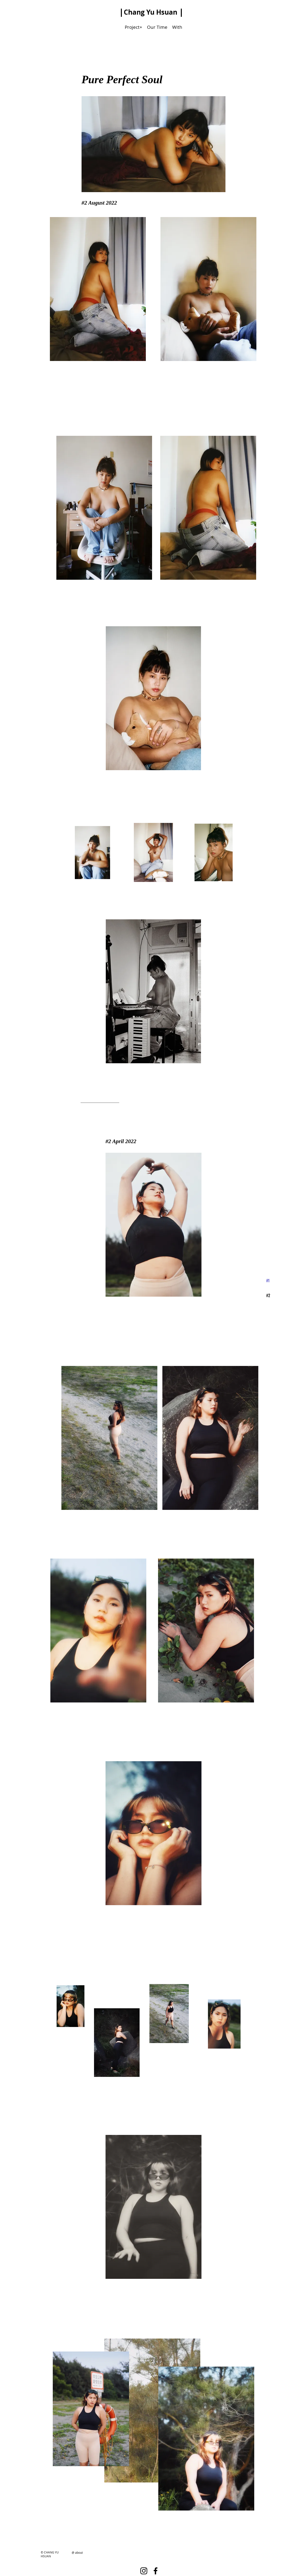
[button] (133, 27)
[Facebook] (155, 2571)
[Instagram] (143, 2571)
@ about (77, 2552)
